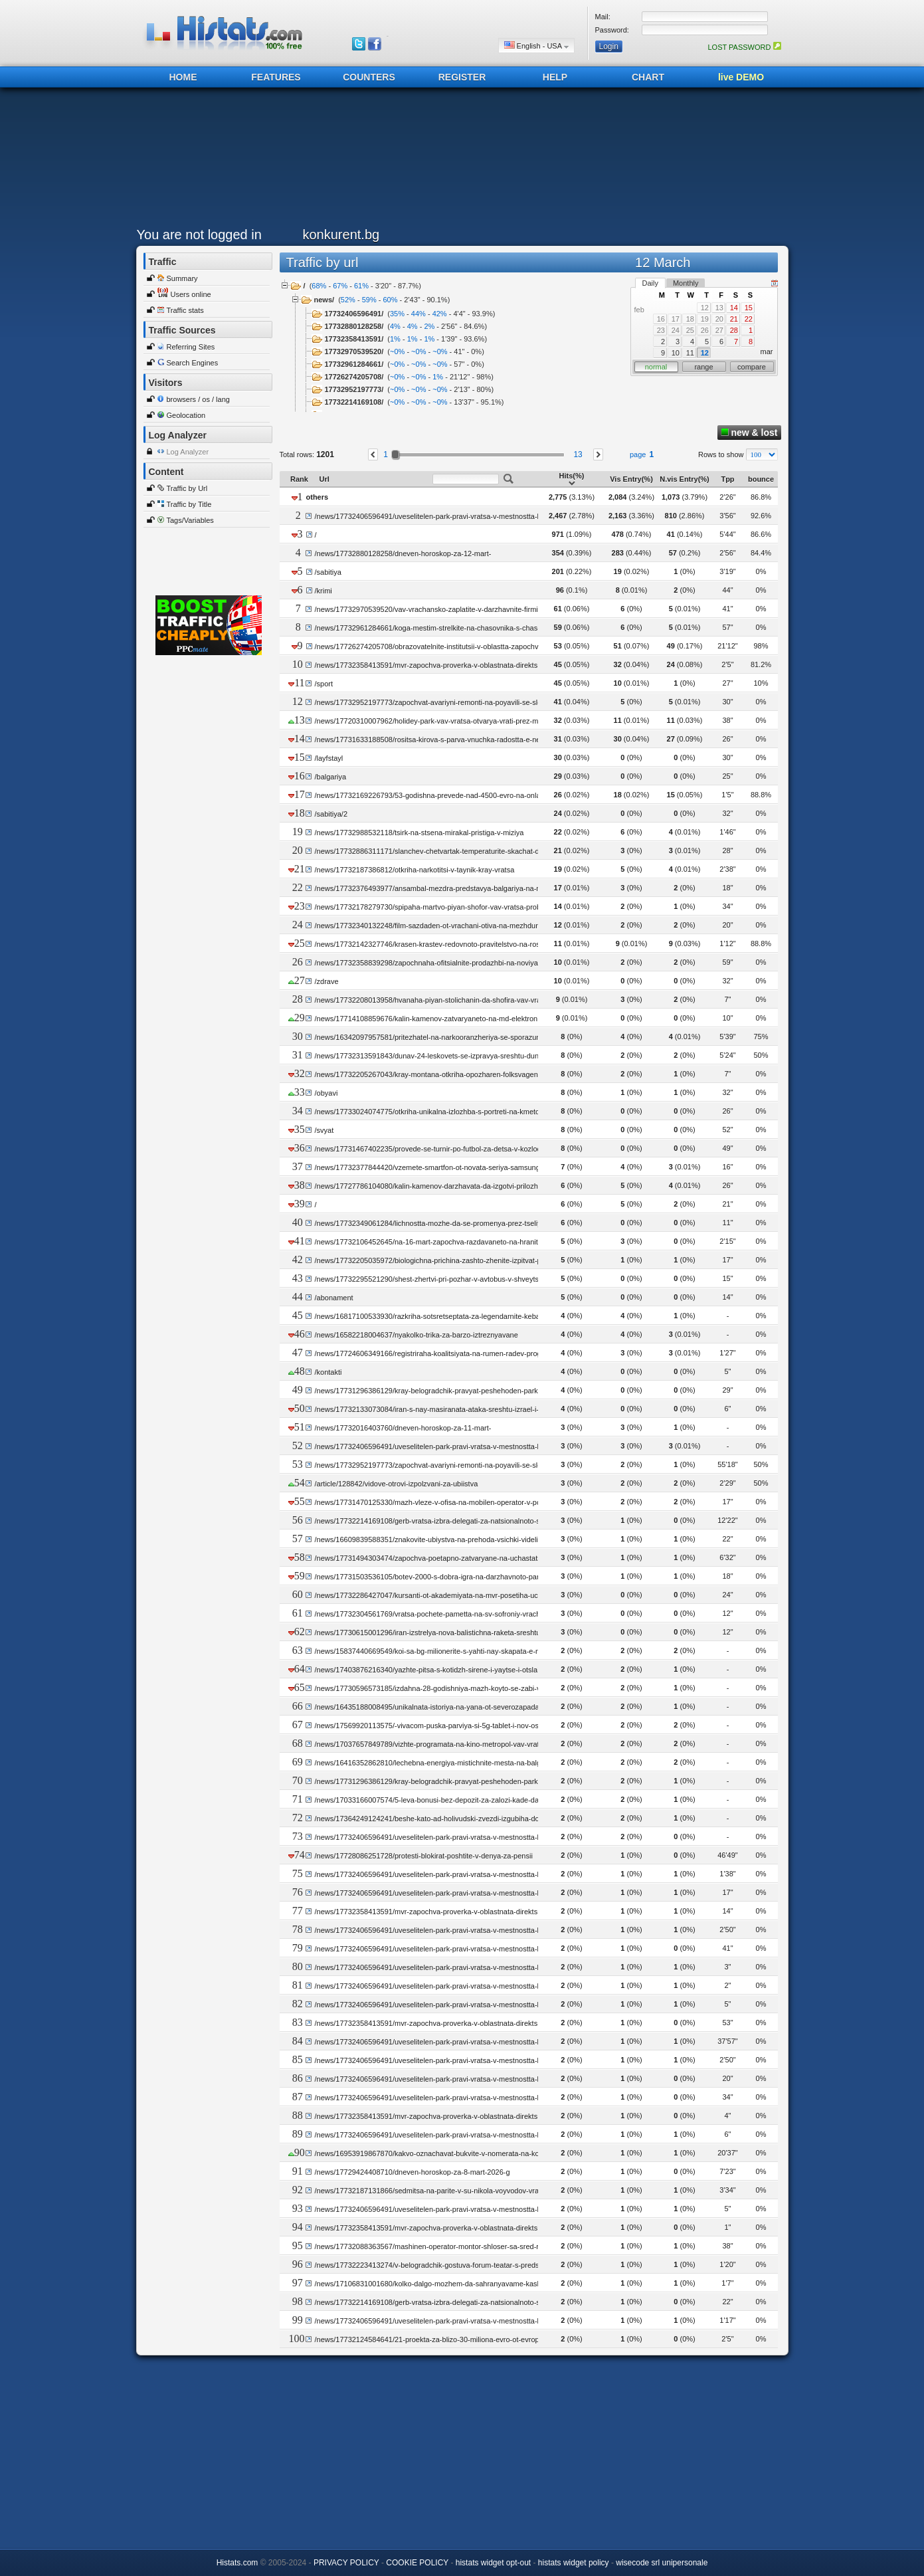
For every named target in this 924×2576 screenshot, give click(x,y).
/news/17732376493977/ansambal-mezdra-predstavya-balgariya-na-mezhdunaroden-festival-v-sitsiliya (480, 888)
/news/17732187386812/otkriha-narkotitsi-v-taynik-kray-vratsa (414, 870)
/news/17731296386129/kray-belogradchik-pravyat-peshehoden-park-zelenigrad (444, 1391)
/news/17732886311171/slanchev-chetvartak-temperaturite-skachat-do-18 (433, 851)
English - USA (536, 45)
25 (690, 330)
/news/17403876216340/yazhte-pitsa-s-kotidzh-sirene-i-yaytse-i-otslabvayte (436, 1670)
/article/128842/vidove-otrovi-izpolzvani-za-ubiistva (396, 1484)
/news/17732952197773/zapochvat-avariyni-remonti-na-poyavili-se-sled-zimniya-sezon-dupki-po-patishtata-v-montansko (508, 702)
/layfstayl (328, 758)
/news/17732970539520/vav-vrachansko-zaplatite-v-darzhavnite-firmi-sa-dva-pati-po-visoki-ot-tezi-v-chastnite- (492, 609)
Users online (191, 294)
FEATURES (275, 77)
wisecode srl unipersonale (661, 2562)
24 (676, 330)
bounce (761, 479)
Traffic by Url (187, 488)
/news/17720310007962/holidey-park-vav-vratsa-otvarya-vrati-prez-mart (430, 721)
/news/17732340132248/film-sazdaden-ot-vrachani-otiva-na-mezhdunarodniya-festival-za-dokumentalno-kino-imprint (502, 926)
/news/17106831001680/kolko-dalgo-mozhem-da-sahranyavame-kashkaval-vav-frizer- (453, 2284)
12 (705, 308)
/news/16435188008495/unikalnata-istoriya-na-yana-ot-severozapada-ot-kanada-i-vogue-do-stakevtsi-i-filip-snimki (498, 1707)
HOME (183, 77)
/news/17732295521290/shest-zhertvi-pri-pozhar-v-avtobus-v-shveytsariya (434, 1279)
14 (734, 308)
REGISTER (462, 77)
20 (719, 319)
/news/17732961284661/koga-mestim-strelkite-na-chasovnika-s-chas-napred (438, 628)
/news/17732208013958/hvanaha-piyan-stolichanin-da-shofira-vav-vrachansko (441, 1000)
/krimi (323, 591)
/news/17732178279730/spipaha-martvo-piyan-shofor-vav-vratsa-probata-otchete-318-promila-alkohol (479, 907)
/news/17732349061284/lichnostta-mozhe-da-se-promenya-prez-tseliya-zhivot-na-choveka (460, 1223)
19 (705, 319)
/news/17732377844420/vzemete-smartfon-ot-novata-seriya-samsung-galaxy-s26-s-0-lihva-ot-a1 (470, 1167)
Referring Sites (191, 347)
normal (656, 367)
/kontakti (327, 1372)
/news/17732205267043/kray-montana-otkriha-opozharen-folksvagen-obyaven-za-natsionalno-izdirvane (481, 1074)
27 (719, 330)
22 (749, 319)
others (317, 497)
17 (676, 319)
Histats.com (237, 2562)
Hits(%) (572, 479)
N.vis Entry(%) (684, 479)
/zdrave (326, 981)
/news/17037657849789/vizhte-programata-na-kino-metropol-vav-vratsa (430, 1744)
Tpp (727, 479)
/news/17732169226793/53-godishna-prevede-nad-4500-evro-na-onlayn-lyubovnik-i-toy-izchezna (471, 795)
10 (676, 353)
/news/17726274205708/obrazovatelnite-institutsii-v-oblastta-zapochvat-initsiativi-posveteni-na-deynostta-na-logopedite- (508, 646)
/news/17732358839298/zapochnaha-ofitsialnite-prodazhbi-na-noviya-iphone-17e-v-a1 (453, 963)
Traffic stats (185, 310)
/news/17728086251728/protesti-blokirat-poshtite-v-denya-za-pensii (423, 1856)
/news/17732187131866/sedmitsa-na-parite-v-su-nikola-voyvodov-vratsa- (432, 2191)
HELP (555, 77)
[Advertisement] (459, 160)
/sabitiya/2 (330, 814)
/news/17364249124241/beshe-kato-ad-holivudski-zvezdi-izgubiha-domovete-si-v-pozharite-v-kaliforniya (482, 1819)
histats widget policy (573, 2562)
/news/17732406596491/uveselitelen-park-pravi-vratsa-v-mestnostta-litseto (435, 516)
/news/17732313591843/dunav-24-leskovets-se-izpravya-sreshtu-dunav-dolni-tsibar (449, 1056)
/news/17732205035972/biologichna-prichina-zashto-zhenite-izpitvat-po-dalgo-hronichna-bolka (467, 1260)
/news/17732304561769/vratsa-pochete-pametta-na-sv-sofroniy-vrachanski (435, 1614)
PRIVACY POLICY (346, 2562)
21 (734, 319)
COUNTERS (369, 77)
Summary (182, 278)
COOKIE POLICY (417, 2562)
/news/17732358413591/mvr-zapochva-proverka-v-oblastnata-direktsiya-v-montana (448, 665)
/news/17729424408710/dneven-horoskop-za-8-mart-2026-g (411, 2172)
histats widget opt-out (493, 2562)
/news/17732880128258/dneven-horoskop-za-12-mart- (402, 553)
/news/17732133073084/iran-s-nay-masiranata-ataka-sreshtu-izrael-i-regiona (438, 1409)
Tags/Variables (190, 520)
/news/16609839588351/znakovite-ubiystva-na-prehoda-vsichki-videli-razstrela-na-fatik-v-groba (468, 1539)
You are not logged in (199, 234)
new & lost (749, 432)
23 (661, 330)
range (703, 367)
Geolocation (186, 415)
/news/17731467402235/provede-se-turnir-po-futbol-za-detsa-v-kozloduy (431, 1149)
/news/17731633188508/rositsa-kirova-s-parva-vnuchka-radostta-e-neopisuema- (444, 739)
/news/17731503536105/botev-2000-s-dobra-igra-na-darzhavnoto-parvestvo (437, 1577)
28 (734, 330)
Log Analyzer (188, 452)
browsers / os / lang (198, 399)
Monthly (686, 283)
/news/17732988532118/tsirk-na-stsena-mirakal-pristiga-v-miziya (418, 833)
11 (690, 353)
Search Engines (193, 363)
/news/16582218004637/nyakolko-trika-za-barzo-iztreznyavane (415, 1335)
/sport (323, 684)
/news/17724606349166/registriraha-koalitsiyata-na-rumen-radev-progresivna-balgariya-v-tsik (465, 1353)
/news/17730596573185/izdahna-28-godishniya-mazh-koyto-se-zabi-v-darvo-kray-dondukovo (464, 1688)
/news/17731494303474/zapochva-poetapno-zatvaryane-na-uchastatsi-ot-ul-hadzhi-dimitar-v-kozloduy (479, 1558)
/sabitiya (328, 572)
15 (749, 308)
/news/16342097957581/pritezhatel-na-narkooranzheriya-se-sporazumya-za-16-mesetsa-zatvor (468, 1037)
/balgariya (330, 777)
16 (661, 319)
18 (690, 319)
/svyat (323, 1130)
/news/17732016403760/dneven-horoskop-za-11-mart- (402, 1428)
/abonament (333, 1298)
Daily (650, 283)
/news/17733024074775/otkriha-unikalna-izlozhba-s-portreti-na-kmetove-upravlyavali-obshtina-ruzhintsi (481, 1112)
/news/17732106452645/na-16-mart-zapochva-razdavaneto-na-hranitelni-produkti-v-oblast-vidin (468, 1242)
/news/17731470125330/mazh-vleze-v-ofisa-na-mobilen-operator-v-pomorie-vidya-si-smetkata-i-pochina (482, 1502)
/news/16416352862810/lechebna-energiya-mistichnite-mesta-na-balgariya (435, 1763)
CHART (648, 77)
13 (719, 308)
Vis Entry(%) (631, 479)
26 (705, 330)
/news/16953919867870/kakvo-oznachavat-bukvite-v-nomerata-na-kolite (431, 2153)
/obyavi (325, 1093)
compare (751, 367)
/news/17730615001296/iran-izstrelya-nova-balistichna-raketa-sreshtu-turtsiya (440, 1632)
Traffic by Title (189, 504)
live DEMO (741, 77)
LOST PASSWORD (744, 47)
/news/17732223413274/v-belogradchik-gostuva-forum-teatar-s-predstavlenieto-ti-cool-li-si (459, 2265)
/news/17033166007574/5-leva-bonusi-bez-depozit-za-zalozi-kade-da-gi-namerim (445, 1800)
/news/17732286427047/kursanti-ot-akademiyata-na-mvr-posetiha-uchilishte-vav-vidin (453, 1595)
